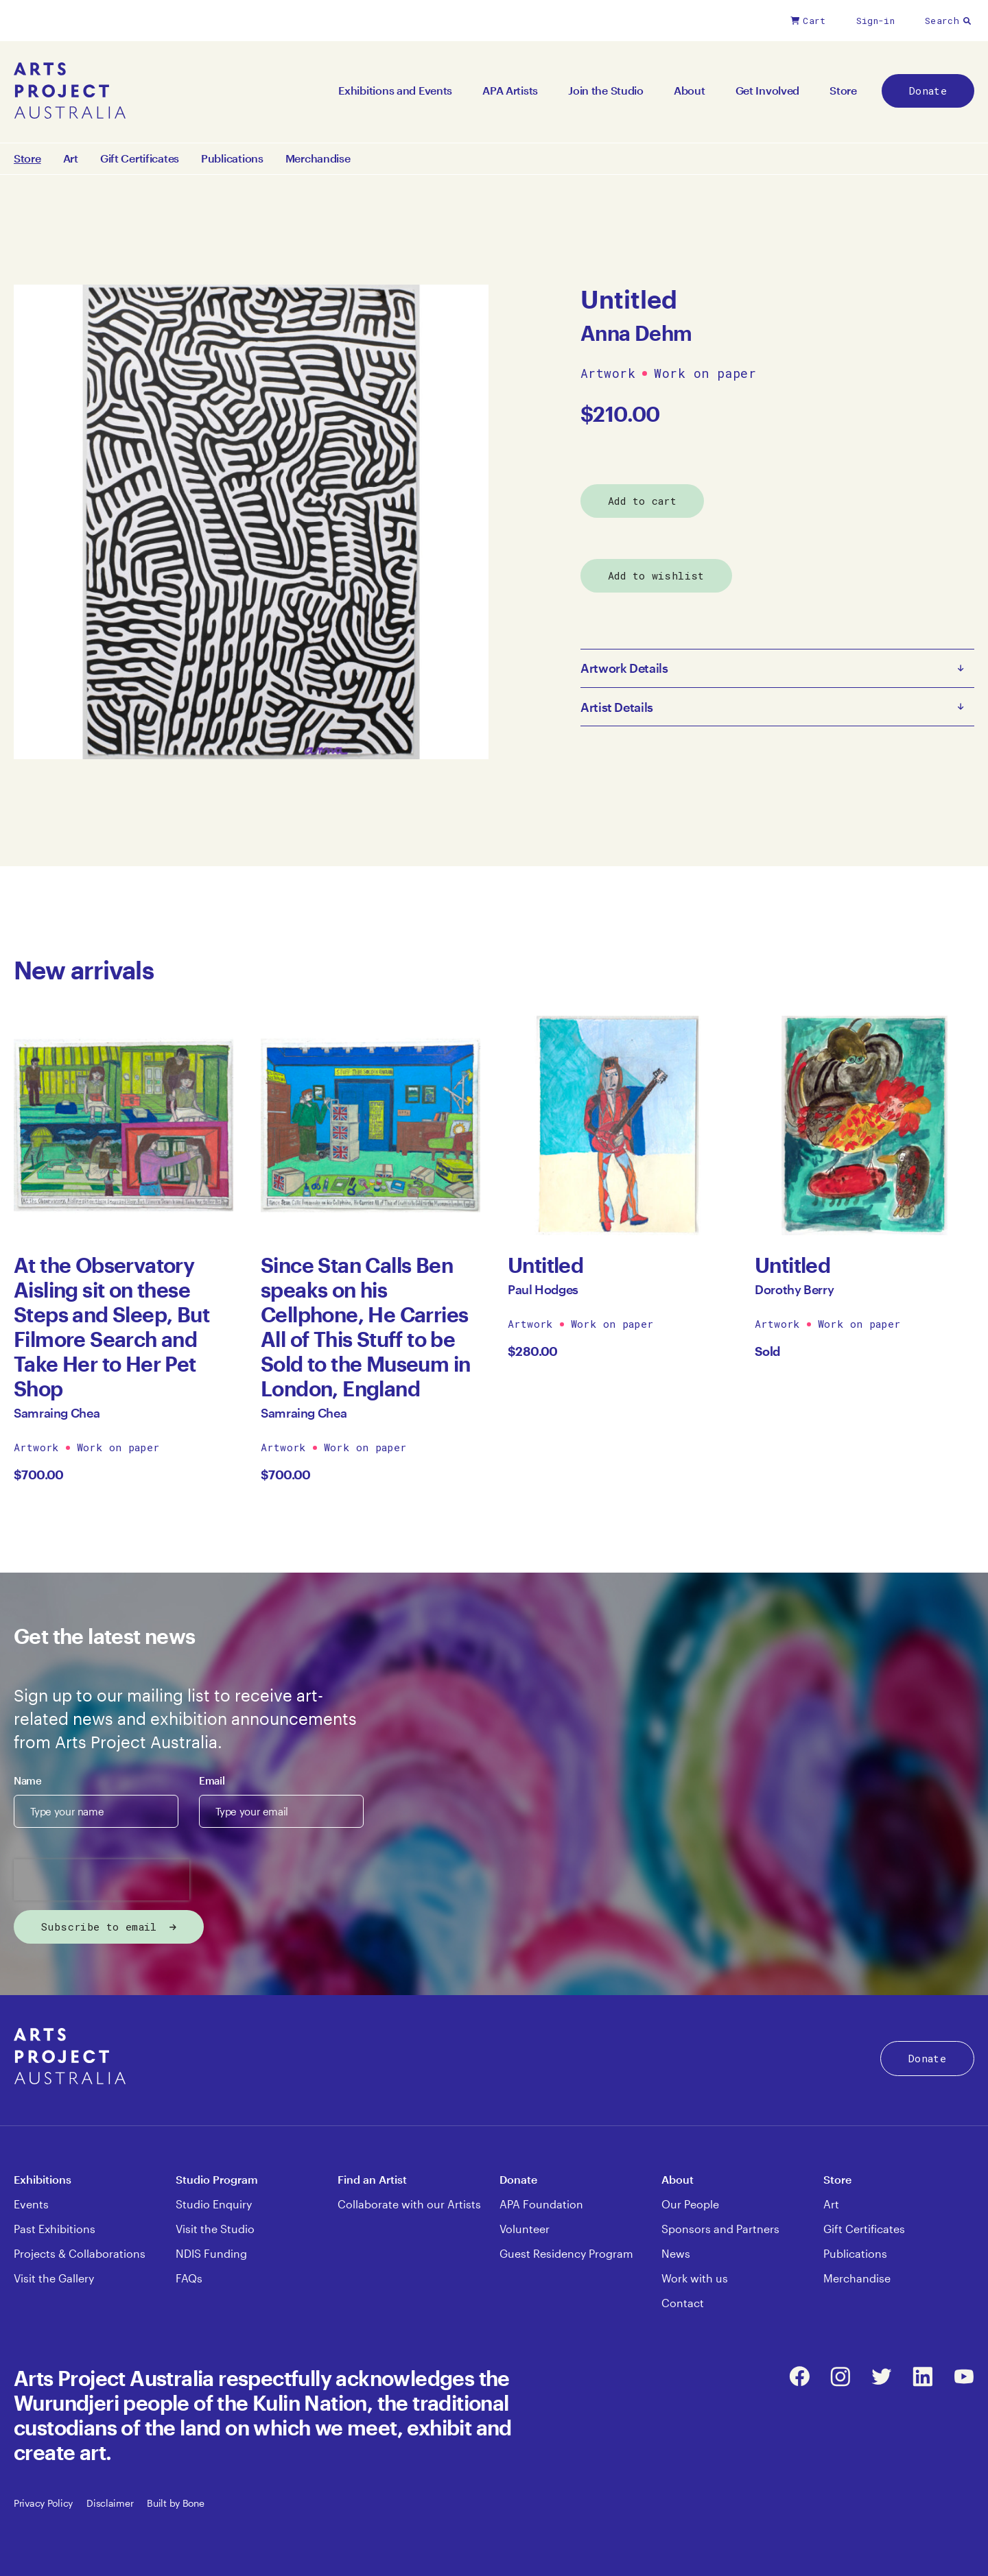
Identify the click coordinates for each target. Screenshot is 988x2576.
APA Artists (510, 90)
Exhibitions (42, 2179)
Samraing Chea (56, 1412)
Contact (682, 2302)
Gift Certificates (139, 158)
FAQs (189, 2278)
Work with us (694, 2278)
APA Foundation (541, 2203)
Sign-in (875, 20)
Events (31, 2203)
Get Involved (768, 90)
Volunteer (524, 2228)
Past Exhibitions (54, 2228)
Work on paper (705, 373)
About (689, 90)
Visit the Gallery (54, 2278)
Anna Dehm (636, 333)
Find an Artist (372, 2179)
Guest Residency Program (566, 2253)
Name (28, 1780)
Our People (690, 2203)
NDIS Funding (211, 2253)
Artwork (607, 373)
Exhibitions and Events (395, 90)
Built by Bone (175, 2503)
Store (843, 90)
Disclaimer (109, 2503)
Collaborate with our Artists (409, 2203)
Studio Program (217, 2179)
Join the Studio (606, 90)
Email (211, 1780)
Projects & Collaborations (79, 2253)
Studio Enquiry (214, 2203)
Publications (232, 158)
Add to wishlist (656, 575)
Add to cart (642, 501)
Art (70, 158)
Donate (928, 90)
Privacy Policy (43, 2503)
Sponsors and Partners (720, 2228)
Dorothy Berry (794, 1289)
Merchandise (318, 158)
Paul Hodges (543, 1289)
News (675, 2253)
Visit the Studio (215, 2228)
